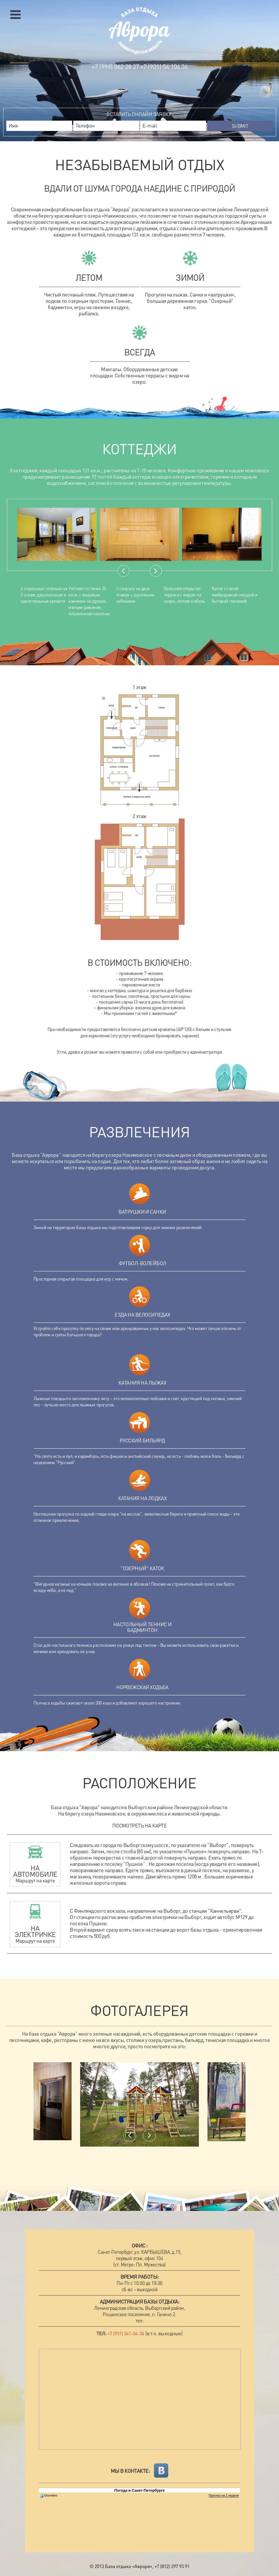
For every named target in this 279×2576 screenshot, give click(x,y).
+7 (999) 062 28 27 (115, 66)
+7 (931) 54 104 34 (164, 66)
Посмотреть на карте (139, 1825)
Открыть (15, 14)
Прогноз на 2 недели (224, 2495)
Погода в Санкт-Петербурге (139, 2490)
